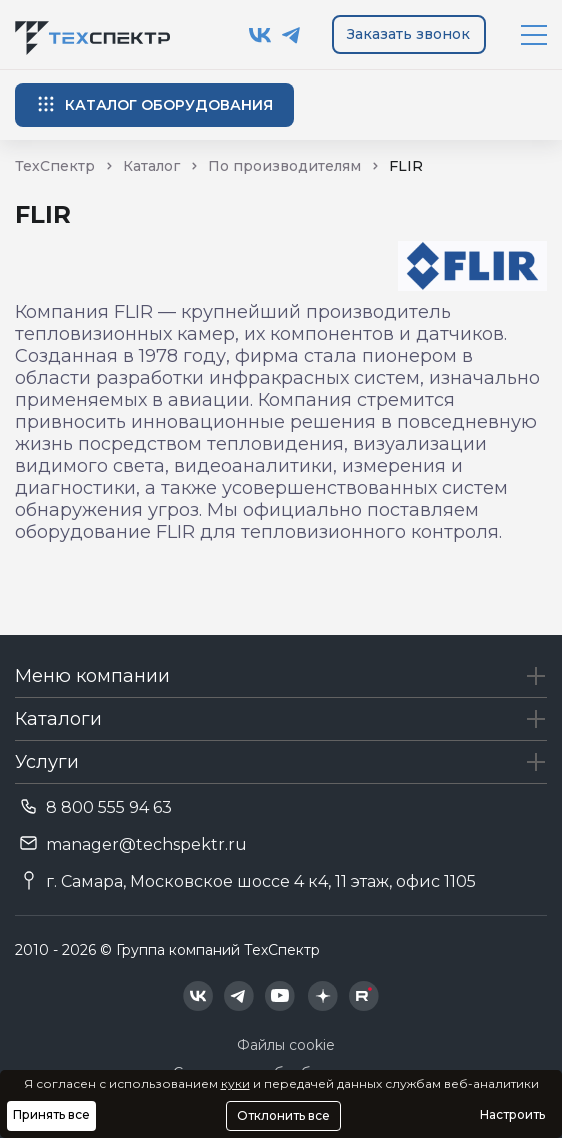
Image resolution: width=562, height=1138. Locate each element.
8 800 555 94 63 (109, 807)
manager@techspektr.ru (146, 844)
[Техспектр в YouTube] (280, 996)
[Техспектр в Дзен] (322, 996)
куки (235, 1083)
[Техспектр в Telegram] (291, 35)
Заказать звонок (408, 34)
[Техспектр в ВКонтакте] (260, 35)
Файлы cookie (286, 1045)
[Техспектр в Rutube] (364, 996)
